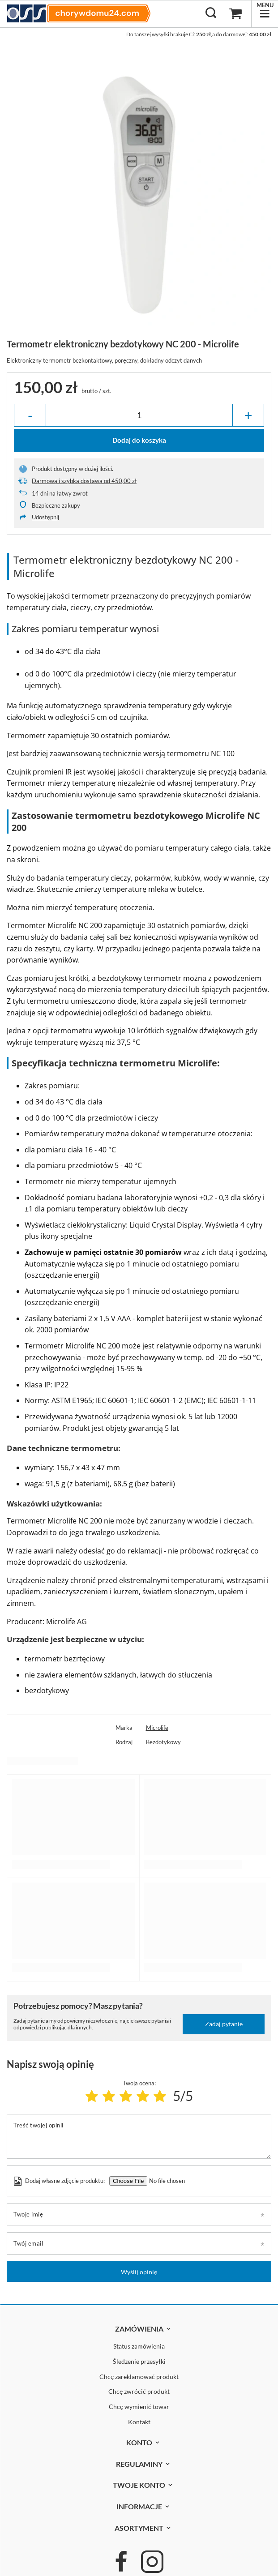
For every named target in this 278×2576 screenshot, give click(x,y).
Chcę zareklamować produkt (139, 2376)
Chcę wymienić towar (139, 2406)
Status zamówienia (139, 2346)
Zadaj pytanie (224, 2024)
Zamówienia (139, 2328)
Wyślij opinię (139, 2272)
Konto (139, 2442)
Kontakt (139, 2422)
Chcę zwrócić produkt (139, 2391)
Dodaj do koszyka (139, 440)
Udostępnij (45, 517)
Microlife (157, 1727)
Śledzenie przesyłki (139, 2361)
